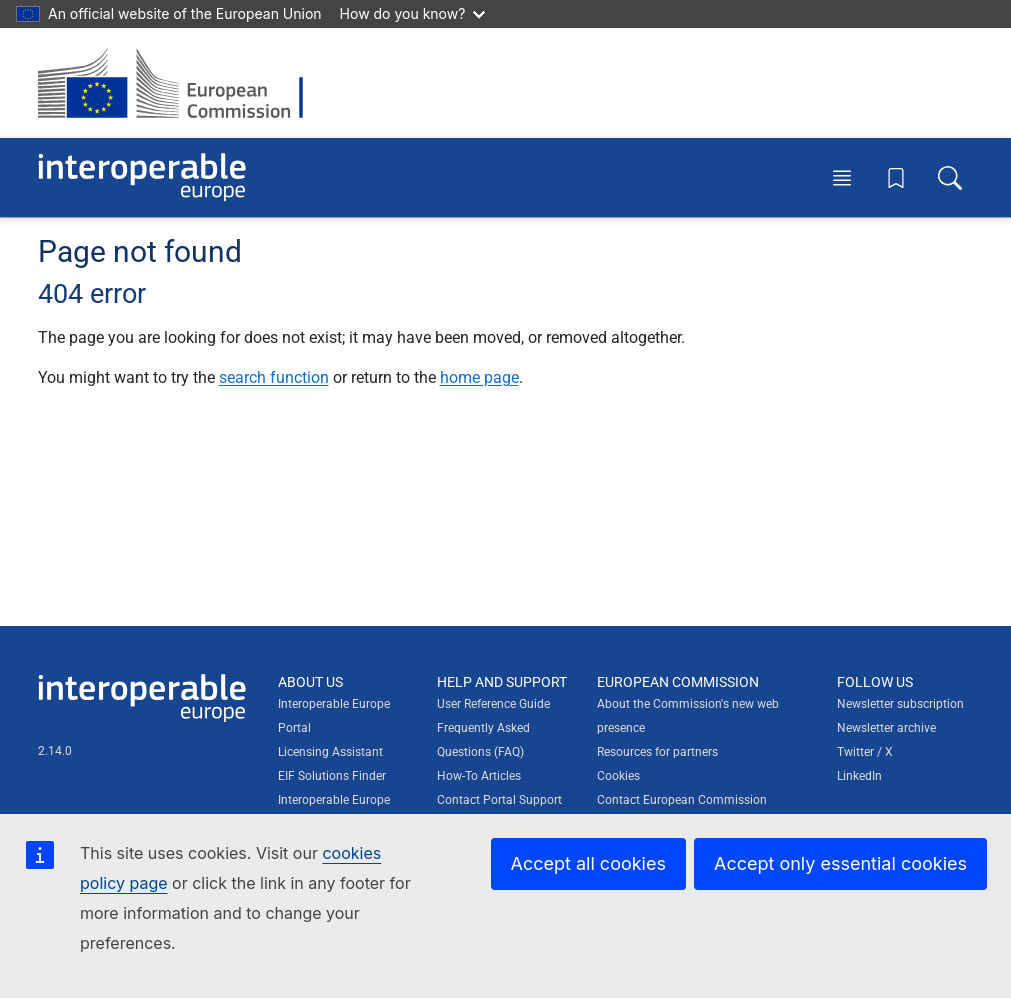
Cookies (618, 776)
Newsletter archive (886, 728)
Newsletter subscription (900, 704)
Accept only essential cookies (840, 863)
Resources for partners (657, 752)
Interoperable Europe (334, 800)
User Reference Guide (493, 704)
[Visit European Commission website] (180, 83)
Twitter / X (865, 752)
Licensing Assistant (330, 752)
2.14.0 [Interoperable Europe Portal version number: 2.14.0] (55, 751)
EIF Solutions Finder (332, 776)
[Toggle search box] (950, 177)
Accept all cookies (588, 863)
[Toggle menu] (842, 177)
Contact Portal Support (499, 800)
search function (274, 377)
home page (479, 377)
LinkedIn (859, 776)
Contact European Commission (682, 800)
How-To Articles (479, 776)
